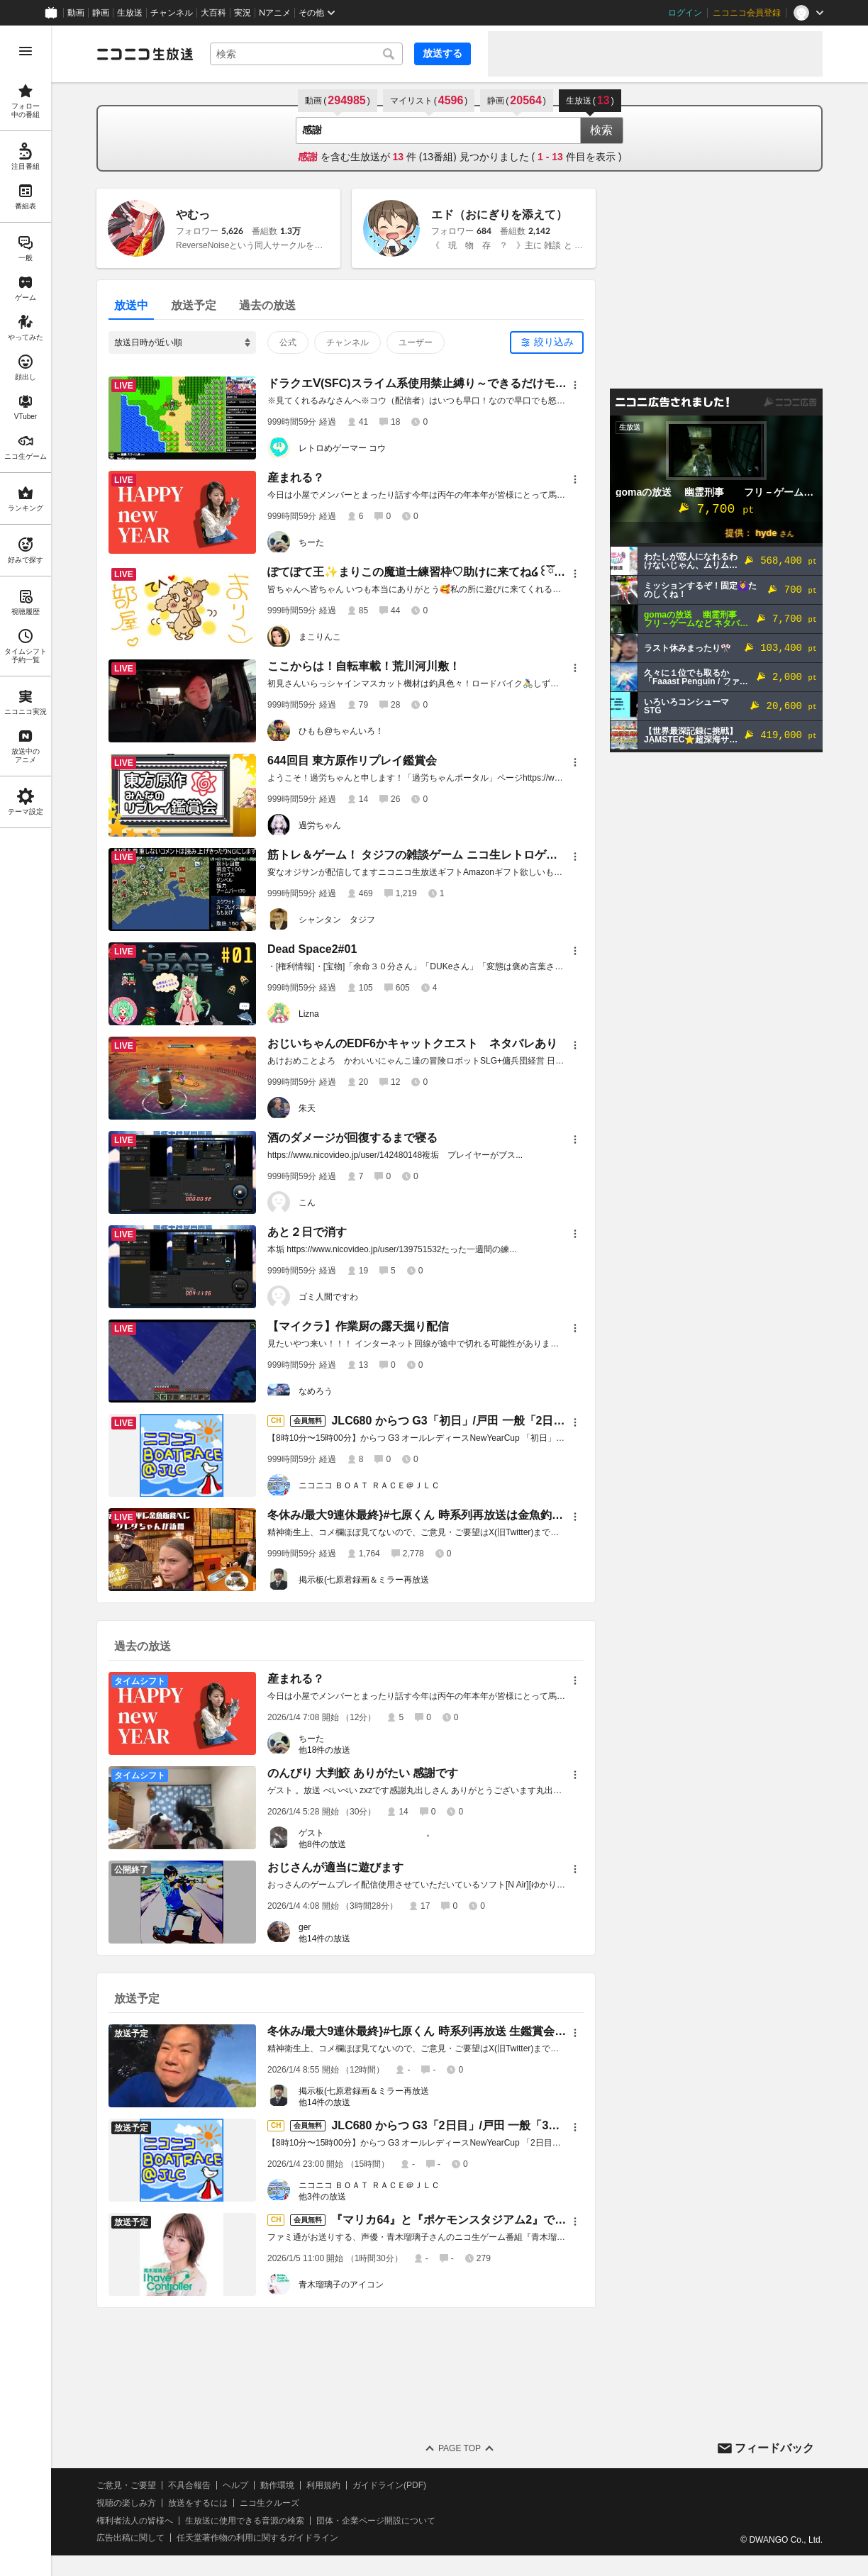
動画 (75, 13)
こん (307, 1203)
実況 (242, 13)
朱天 (307, 1108)
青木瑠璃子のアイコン (341, 2285)
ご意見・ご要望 (126, 2485)
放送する (442, 53)
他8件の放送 (322, 1844)
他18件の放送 (324, 1750)
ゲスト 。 (367, 1833)
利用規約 (323, 2485)
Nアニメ (275, 13)
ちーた (311, 542)
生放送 (130, 13)
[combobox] (306, 54)
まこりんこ (320, 637)
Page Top (459, 2448)
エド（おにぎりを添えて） (499, 214)
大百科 (213, 13)
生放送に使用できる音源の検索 (244, 2520)
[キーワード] (306, 54)
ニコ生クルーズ (269, 2503)
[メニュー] (575, 385)
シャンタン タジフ (337, 920)
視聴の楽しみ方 (126, 2503)
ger (305, 1927)
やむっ (193, 214)
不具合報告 (189, 2485)
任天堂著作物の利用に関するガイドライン (257, 2537)
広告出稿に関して (130, 2538)
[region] (25, 1301)
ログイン (685, 13)
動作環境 (277, 2485)
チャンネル (171, 13)
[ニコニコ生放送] (144, 54)
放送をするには (198, 2503)
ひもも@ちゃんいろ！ (341, 731)
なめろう (316, 1391)
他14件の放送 (324, 1939)
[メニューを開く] (25, 51)
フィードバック (774, 2448)
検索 (601, 130)
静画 (100, 13)
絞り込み (554, 341)
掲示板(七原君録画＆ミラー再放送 (364, 1580)
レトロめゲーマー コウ (342, 448)
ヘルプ (235, 2485)
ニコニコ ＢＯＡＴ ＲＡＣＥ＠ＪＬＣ (369, 1485)
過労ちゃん (320, 825)
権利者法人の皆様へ (134, 2521)
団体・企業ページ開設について (375, 2520)
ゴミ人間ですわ (328, 1297)
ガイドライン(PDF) (389, 2485)
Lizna (309, 1014)
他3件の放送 (322, 2197)
